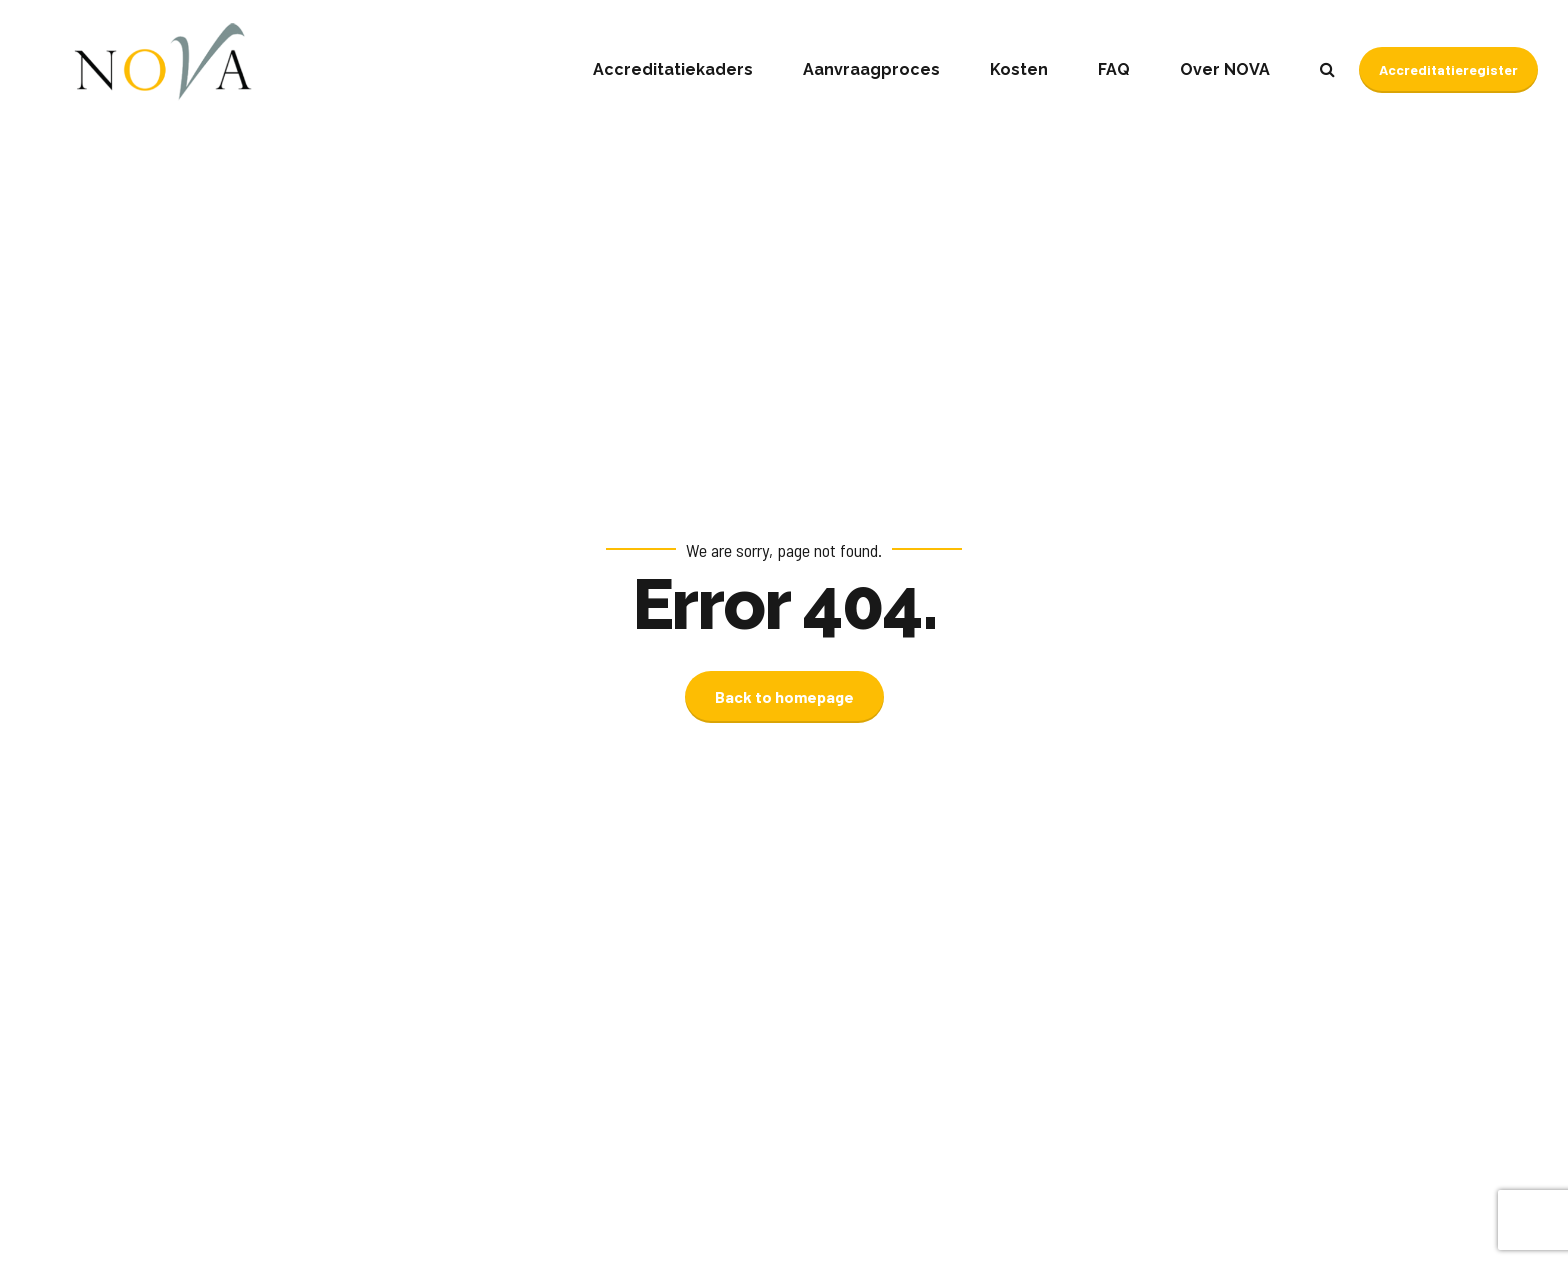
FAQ (1114, 69)
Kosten (1019, 69)
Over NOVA (1225, 69)
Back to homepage (784, 696)
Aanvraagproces (871, 69)
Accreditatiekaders (673, 69)
